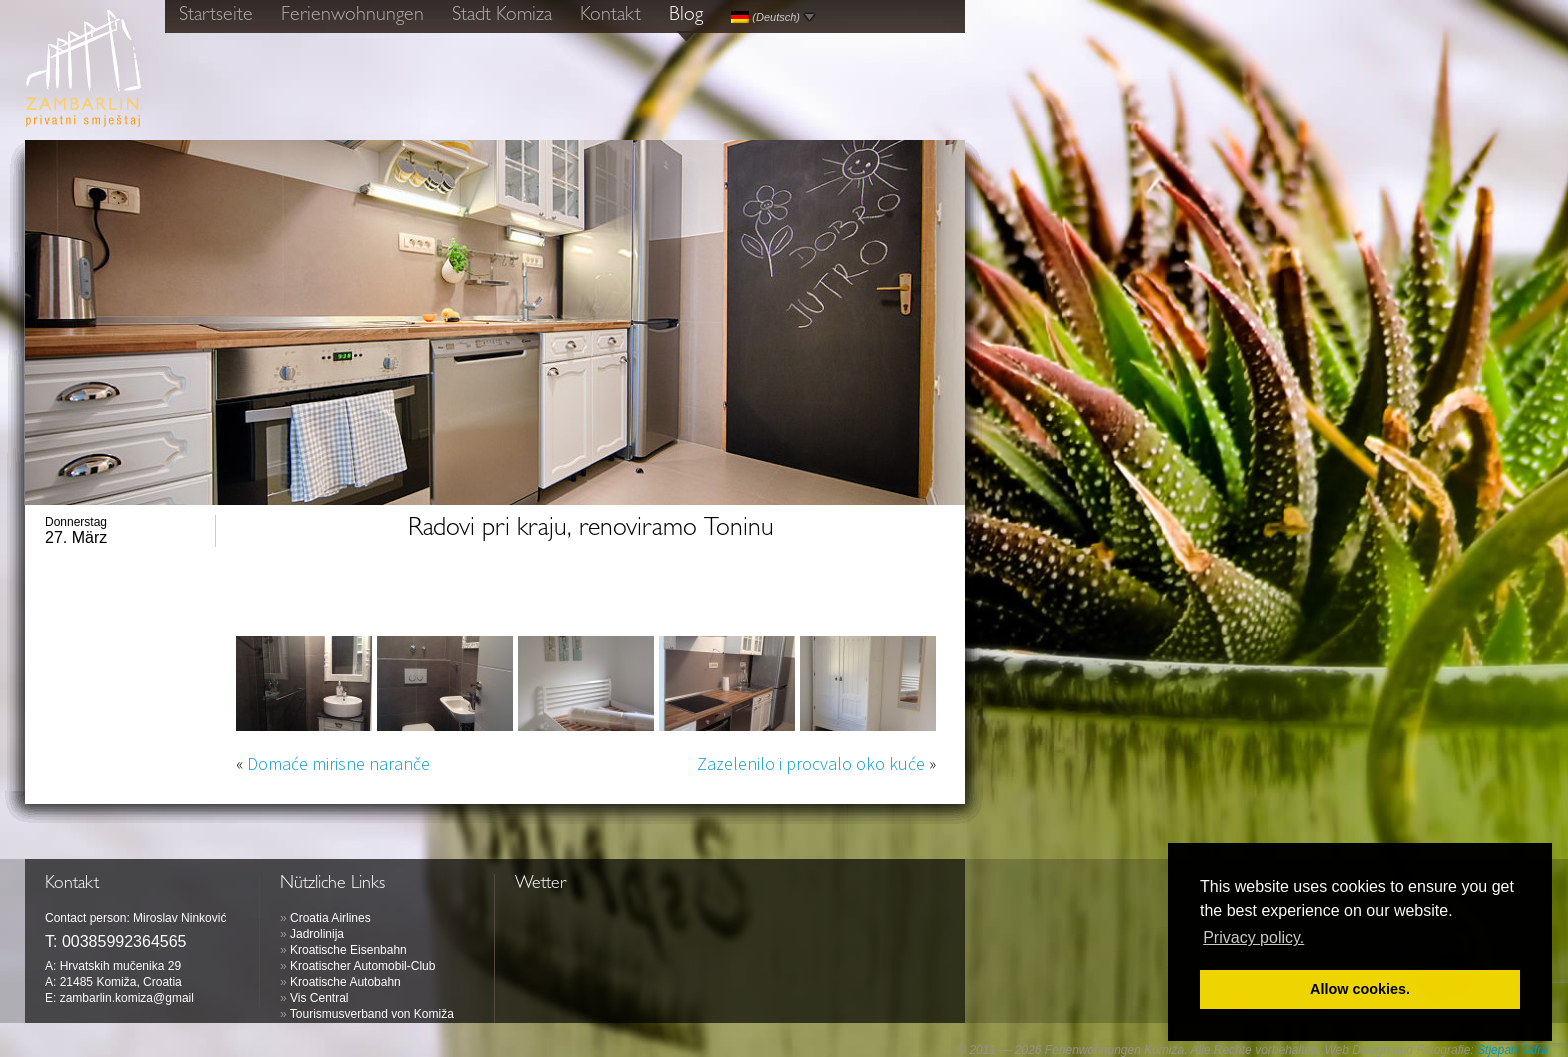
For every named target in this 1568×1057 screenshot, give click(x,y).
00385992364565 (124, 941)
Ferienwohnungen (352, 16)
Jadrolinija (317, 934)
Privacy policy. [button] (1253, 937)
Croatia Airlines (330, 918)
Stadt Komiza (502, 16)
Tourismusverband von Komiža (372, 1014)
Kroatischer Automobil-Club (362, 966)
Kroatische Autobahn (345, 982)
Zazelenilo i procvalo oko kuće (811, 763)
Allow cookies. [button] (1360, 989)
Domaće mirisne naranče (338, 763)
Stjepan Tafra (1512, 1050)
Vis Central (319, 998)
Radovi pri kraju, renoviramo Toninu (591, 530)
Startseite (216, 16)
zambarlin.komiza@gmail (127, 998)
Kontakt (610, 16)
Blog (686, 16)
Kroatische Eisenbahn (348, 950)
